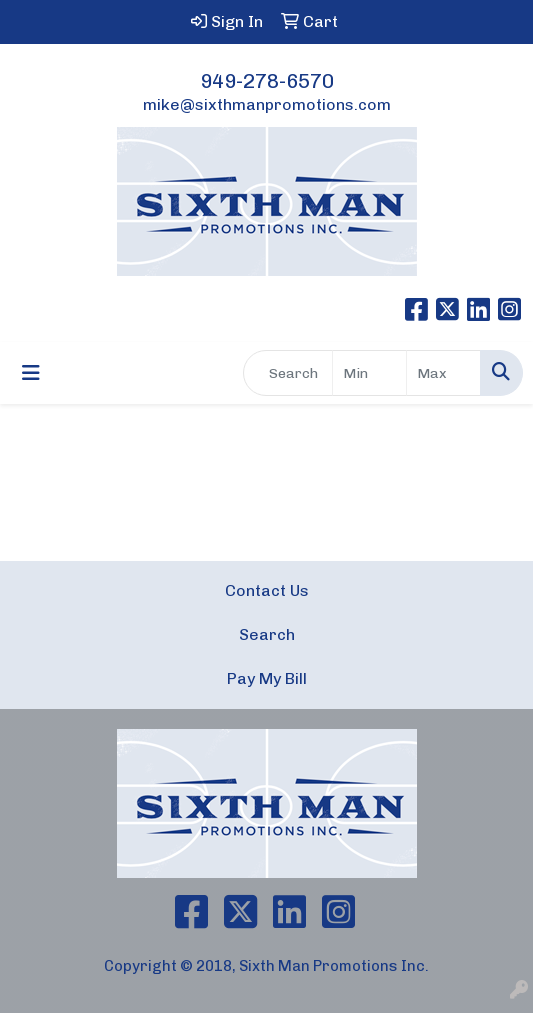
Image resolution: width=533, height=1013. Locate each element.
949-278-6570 (267, 81)
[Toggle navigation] (31, 373)
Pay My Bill (267, 678)
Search (267, 634)
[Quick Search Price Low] (369, 373)
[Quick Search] (288, 373)
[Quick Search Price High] (443, 373)
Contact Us (267, 590)
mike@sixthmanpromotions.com (267, 104)
